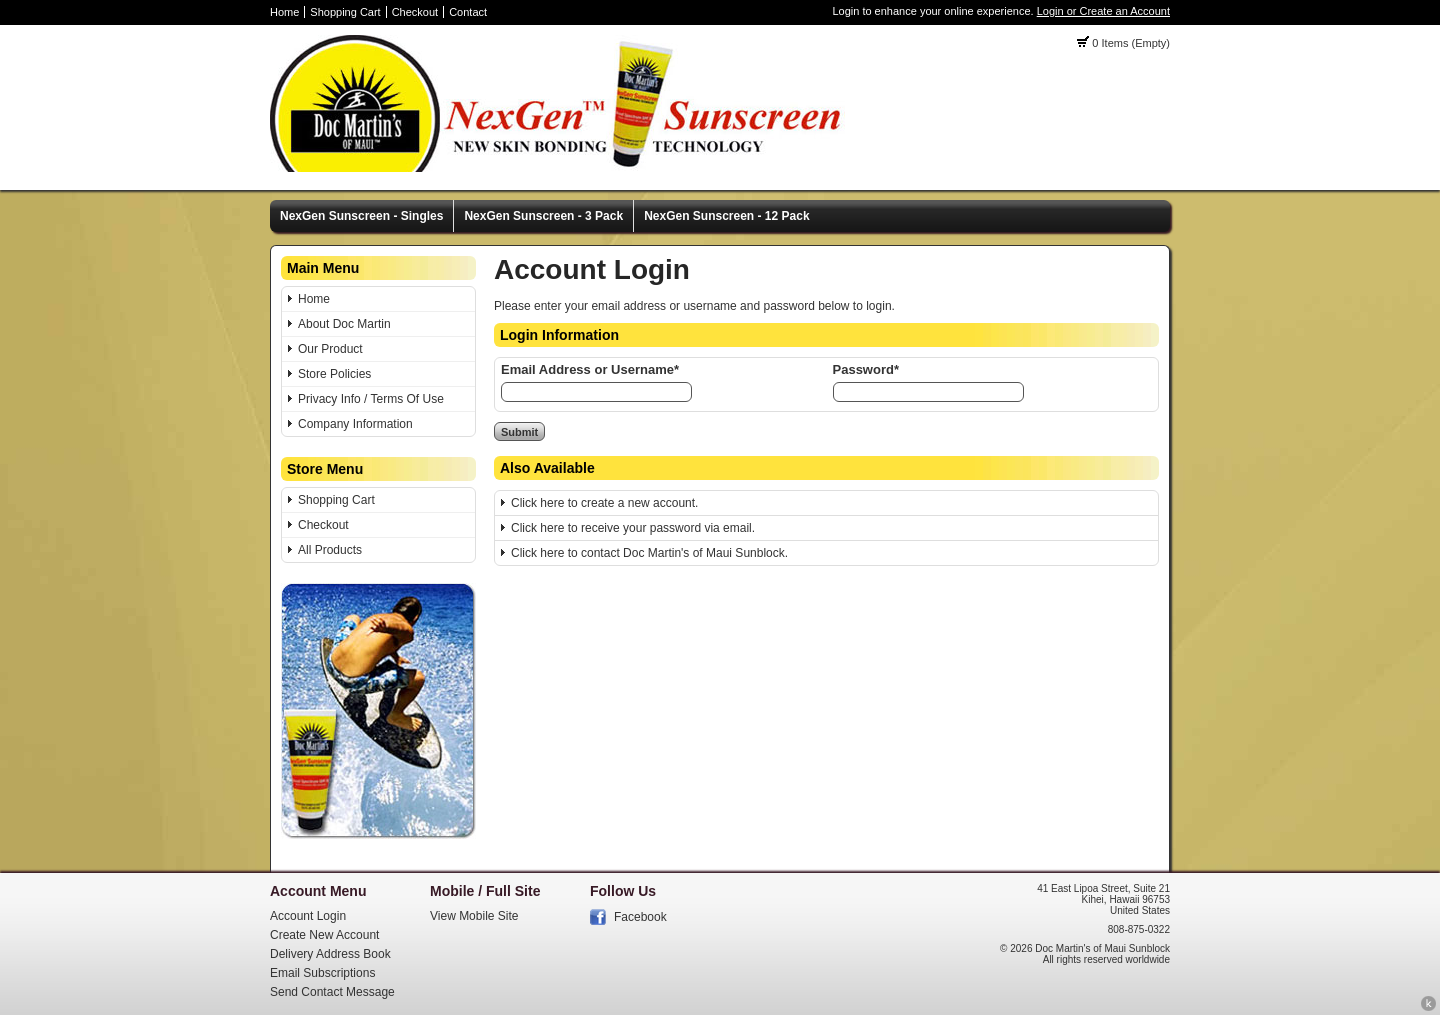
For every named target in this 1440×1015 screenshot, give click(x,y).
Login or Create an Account (1103, 11)
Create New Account (324, 935)
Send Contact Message (332, 992)
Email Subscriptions (322, 973)
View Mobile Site (474, 916)
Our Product (330, 349)
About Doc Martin (344, 324)
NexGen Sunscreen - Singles (361, 216)
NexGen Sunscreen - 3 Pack (543, 216)
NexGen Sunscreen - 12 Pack (726, 216)
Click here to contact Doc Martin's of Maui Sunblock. (649, 553)
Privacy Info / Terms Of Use (371, 399)
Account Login (308, 916)
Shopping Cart (345, 12)
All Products (330, 550)
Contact (468, 12)
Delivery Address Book (330, 954)
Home (284, 12)
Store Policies (334, 374)
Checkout (415, 12)
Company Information (355, 424)
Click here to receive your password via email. (633, 528)
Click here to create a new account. (604, 503)
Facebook (640, 917)
